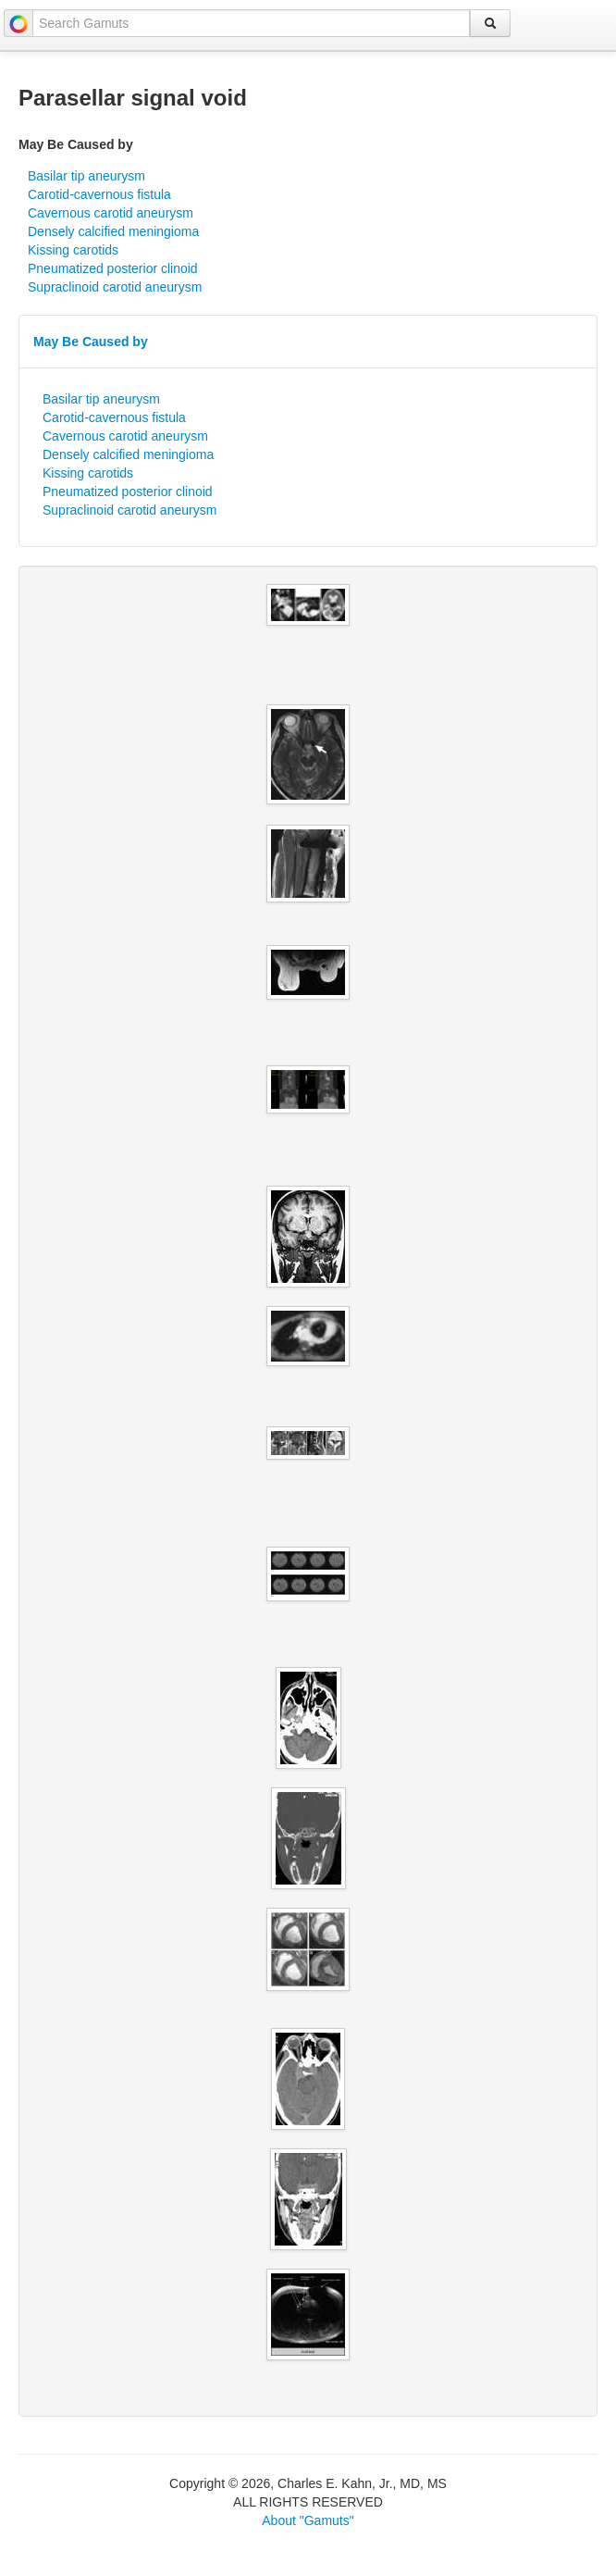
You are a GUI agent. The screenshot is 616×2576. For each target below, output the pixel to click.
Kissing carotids (73, 250)
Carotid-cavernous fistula (99, 194)
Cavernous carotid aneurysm (110, 212)
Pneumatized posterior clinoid (113, 268)
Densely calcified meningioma (113, 231)
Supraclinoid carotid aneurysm (115, 287)
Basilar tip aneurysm (86, 175)
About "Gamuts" (307, 2520)
